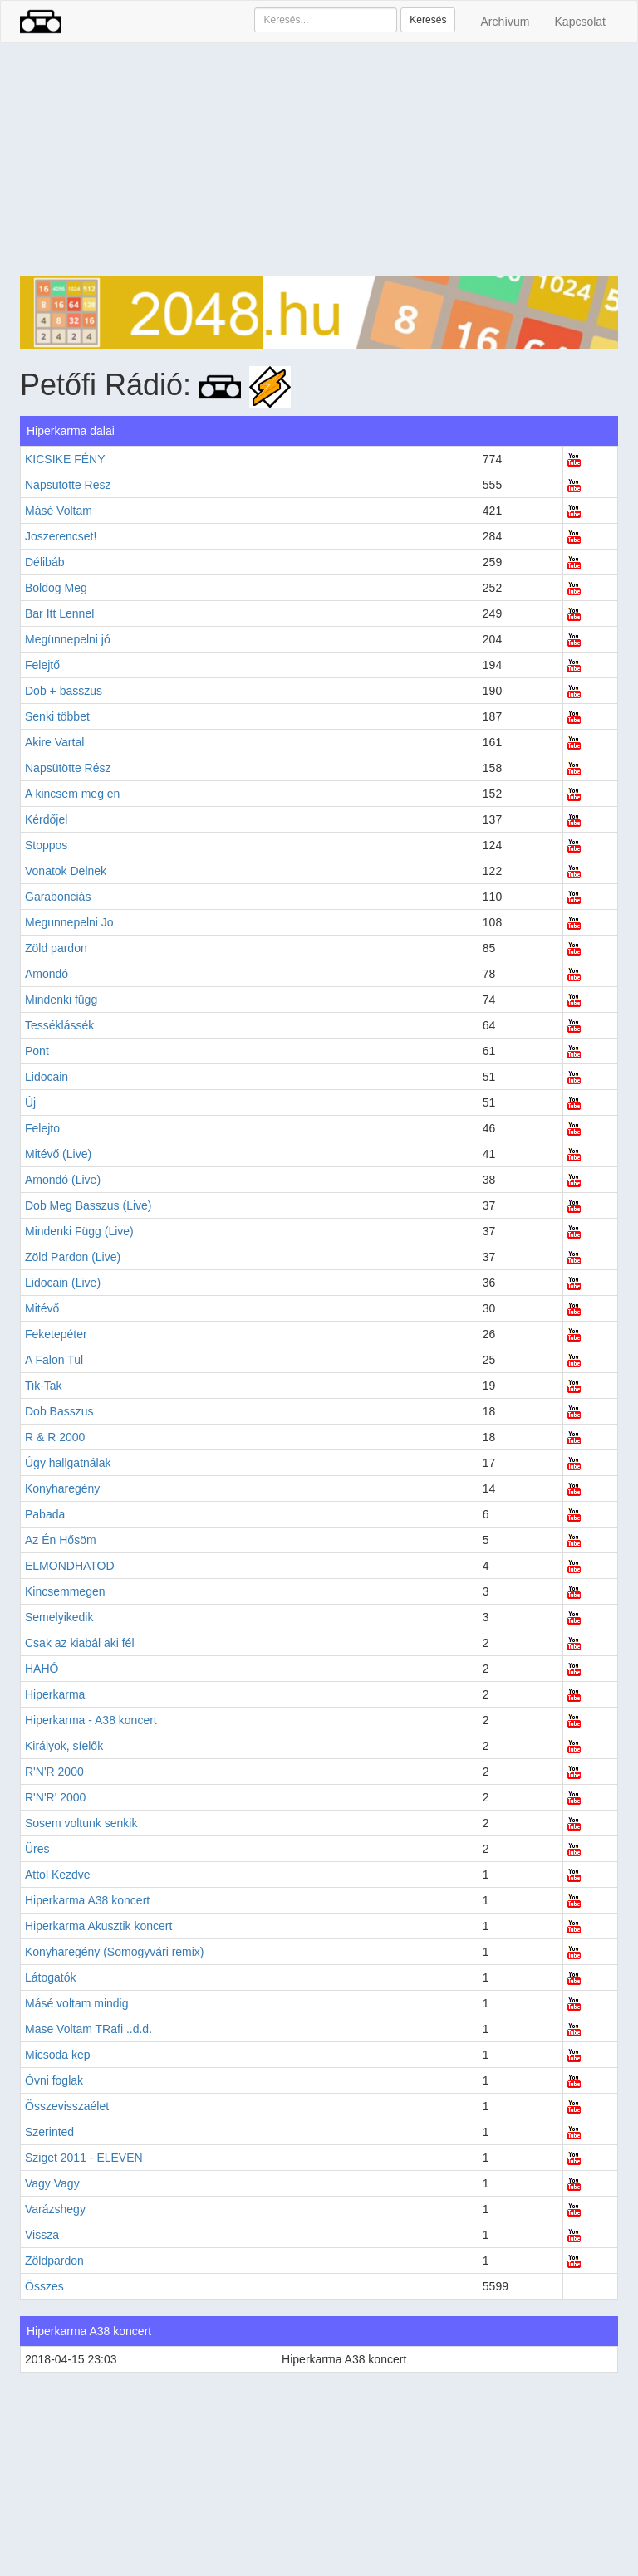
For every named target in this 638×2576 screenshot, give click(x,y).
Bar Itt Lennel (59, 613)
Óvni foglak (54, 2080)
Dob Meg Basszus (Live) (88, 1205)
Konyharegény (62, 1488)
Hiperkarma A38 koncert (87, 1900)
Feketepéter (56, 1334)
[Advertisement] (319, 159)
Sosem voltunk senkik (81, 1823)
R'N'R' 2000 (55, 1797)
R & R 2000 (55, 1437)
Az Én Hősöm (60, 1540)
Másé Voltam (58, 510)
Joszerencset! (60, 536)
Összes (44, 2286)
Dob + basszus (63, 690)
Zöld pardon (56, 948)
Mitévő (42, 1308)
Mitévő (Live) (58, 1154)
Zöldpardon (54, 2260)
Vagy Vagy (52, 2183)
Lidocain (46, 1076)
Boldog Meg (56, 587)
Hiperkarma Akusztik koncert (98, 1926)
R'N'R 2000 (54, 1771)
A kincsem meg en (72, 793)
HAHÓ (41, 1668)
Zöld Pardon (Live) (72, 1257)
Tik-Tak (43, 1385)
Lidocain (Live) (63, 1282)
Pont (37, 1051)
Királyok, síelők (64, 1745)
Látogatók (50, 1977)
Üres (37, 1848)
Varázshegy (55, 2209)
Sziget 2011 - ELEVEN (84, 2157)
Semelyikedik (59, 1617)
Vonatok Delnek (65, 870)
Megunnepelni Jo (69, 922)
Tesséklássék (59, 1025)
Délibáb (44, 562)
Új (30, 1102)
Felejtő (42, 665)
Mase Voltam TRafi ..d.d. (88, 2029)
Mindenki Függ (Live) (79, 1231)
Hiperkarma (55, 1694)
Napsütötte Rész (68, 768)
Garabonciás (58, 896)
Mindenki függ (61, 999)
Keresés (428, 20)
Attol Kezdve (58, 1874)
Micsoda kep (58, 2054)
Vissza (42, 2234)
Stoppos (46, 845)
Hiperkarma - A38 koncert (91, 1720)
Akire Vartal (54, 742)
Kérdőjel (46, 819)
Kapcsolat (580, 21)
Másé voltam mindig (77, 2003)
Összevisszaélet (67, 2106)
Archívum (504, 21)
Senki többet (57, 716)
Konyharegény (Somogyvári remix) (114, 1951)
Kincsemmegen (65, 1591)
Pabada (45, 1514)
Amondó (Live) (63, 1179)
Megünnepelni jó (67, 639)
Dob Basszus (59, 1411)
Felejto (42, 1128)
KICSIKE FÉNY (65, 459)
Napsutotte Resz (68, 484)
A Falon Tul (54, 1359)
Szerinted (49, 2132)
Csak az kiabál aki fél (80, 1643)
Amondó (46, 973)
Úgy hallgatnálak (68, 1462)
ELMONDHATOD (70, 1565)
